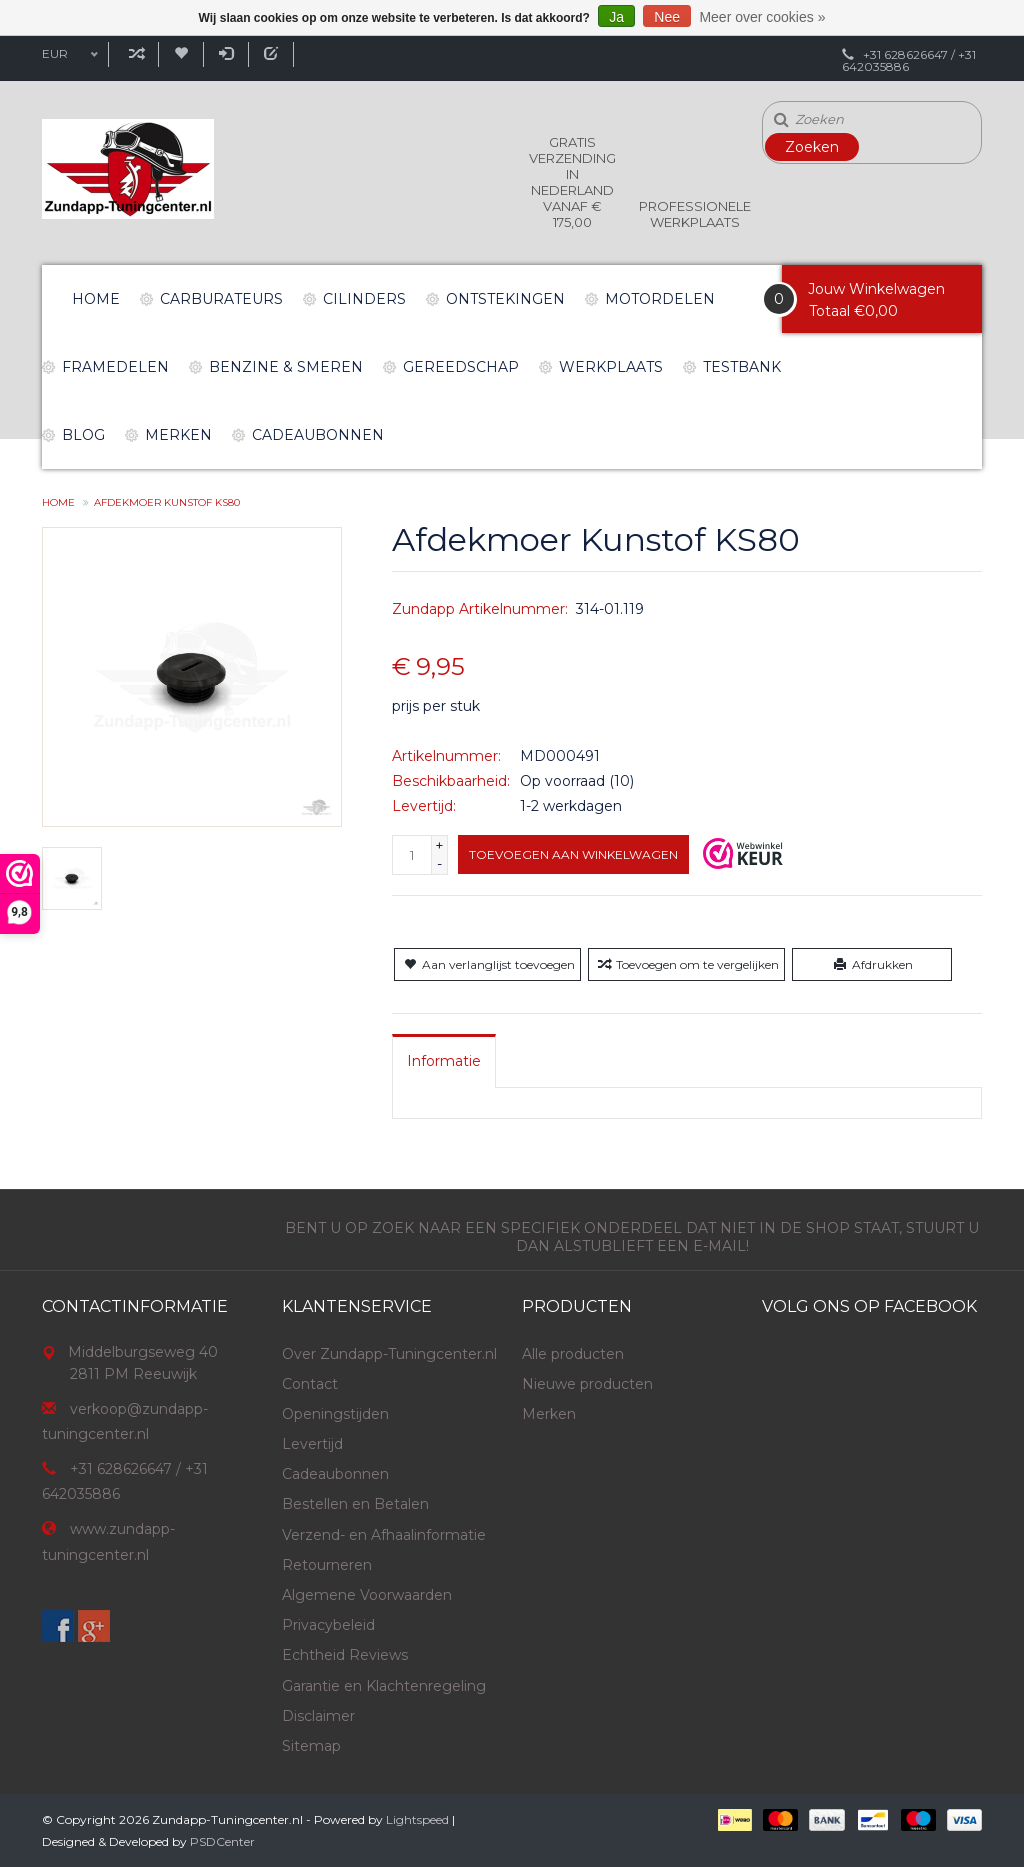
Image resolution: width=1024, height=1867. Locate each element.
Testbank (742, 367)
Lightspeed (417, 1819)
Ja (616, 17)
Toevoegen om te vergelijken (686, 964)
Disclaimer (318, 1716)
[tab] (444, 1061)
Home (96, 299)
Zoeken (812, 147)
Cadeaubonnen (318, 435)
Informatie (444, 1061)
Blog (83, 435)
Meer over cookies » (762, 17)
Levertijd (312, 1444)
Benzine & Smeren (286, 367)
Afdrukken (871, 964)
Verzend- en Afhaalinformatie (384, 1535)
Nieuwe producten (587, 1384)
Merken (178, 435)
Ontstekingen (505, 299)
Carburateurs (221, 299)
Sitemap (311, 1746)
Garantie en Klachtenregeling (384, 1686)
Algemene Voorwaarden (367, 1595)
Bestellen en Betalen (355, 1504)
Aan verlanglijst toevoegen (487, 964)
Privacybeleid (328, 1625)
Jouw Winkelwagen (876, 289)
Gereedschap (461, 367)
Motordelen (660, 299)
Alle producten (573, 1354)
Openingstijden (335, 1414)
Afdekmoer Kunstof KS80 (167, 502)
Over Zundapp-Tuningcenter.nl (389, 1354)
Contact (310, 1384)
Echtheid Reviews (345, 1655)
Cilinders (364, 299)
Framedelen (115, 367)
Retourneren (327, 1565)
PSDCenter (222, 1841)
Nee (667, 17)
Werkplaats (611, 367)
